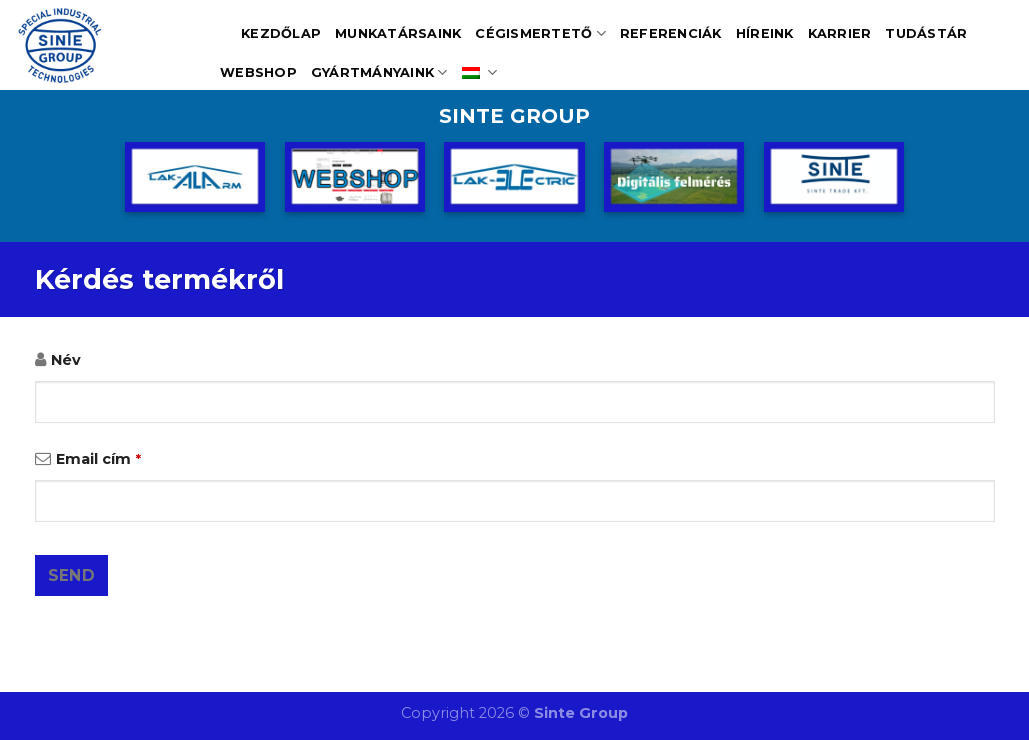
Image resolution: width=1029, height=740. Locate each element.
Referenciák (671, 33)
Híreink (765, 33)
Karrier (840, 33)
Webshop (258, 72)
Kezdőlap (281, 33)
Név (66, 360)
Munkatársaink (398, 33)
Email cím (98, 459)
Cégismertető (540, 33)
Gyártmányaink (379, 72)
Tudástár (926, 33)
